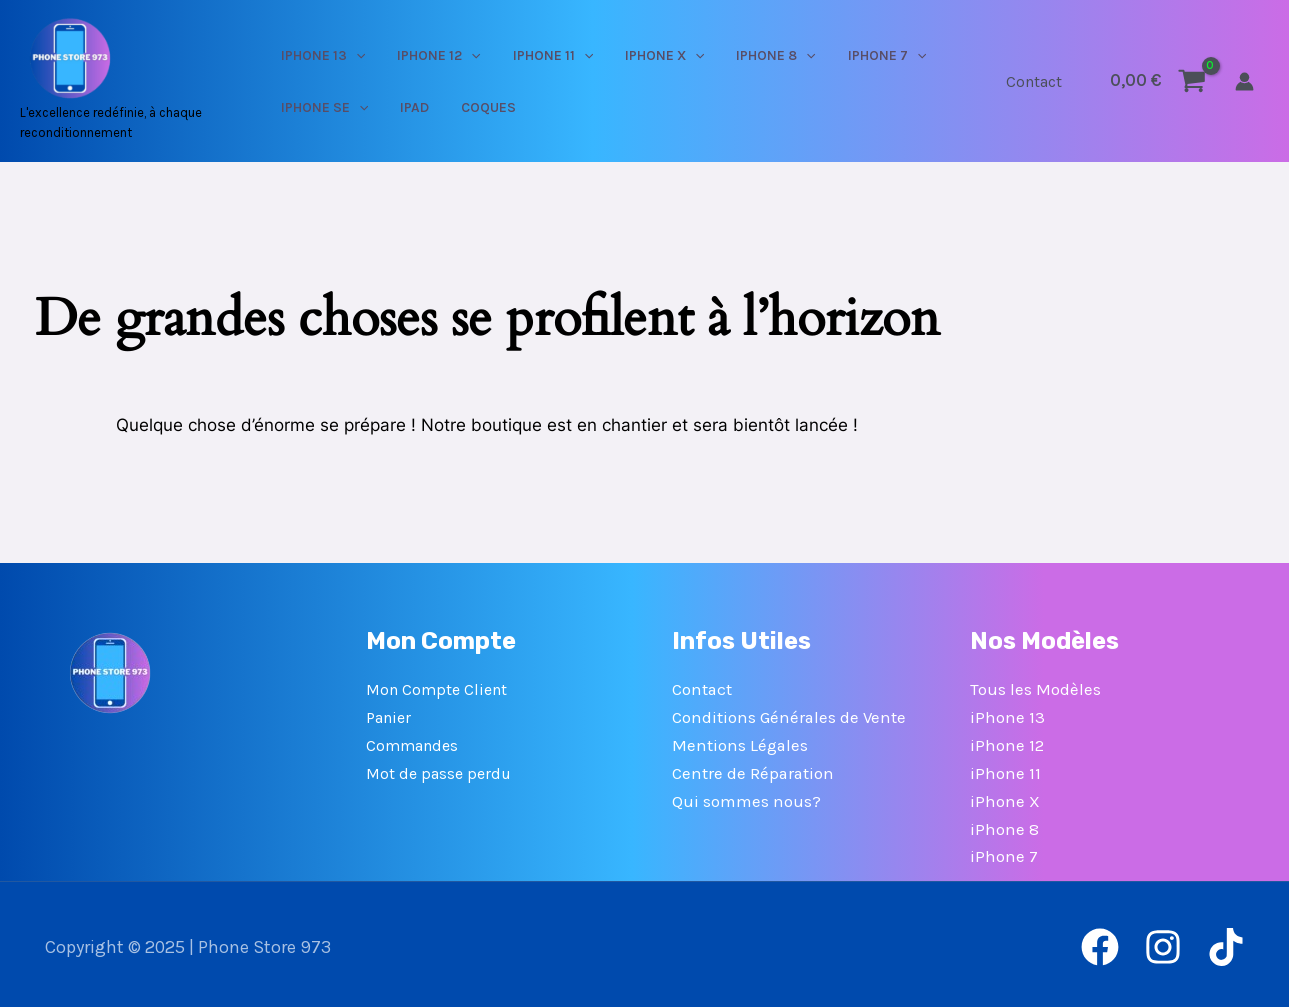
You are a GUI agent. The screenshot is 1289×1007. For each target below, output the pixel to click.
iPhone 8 (1004, 825)
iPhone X (1005, 798)
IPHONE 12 (443, 55)
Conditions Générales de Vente (790, 716)
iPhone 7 (1004, 852)
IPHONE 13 (344, 55)
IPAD (419, 107)
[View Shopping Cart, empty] (1158, 80)
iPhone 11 (1005, 770)
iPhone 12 (1007, 743)
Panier (388, 716)
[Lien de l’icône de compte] (1244, 81)
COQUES (477, 107)
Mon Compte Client (436, 689)
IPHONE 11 (542, 55)
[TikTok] (1226, 942)
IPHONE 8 (733, 55)
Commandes (412, 743)
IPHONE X (637, 55)
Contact (1037, 81)
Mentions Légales (740, 743)
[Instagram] (1163, 942)
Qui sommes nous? (746, 798)
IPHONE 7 (828, 55)
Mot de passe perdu (438, 770)
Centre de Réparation (754, 770)
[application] (377, 55)
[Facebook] (1100, 942)
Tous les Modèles (1035, 689)
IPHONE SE (345, 107)
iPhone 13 (1007, 716)
